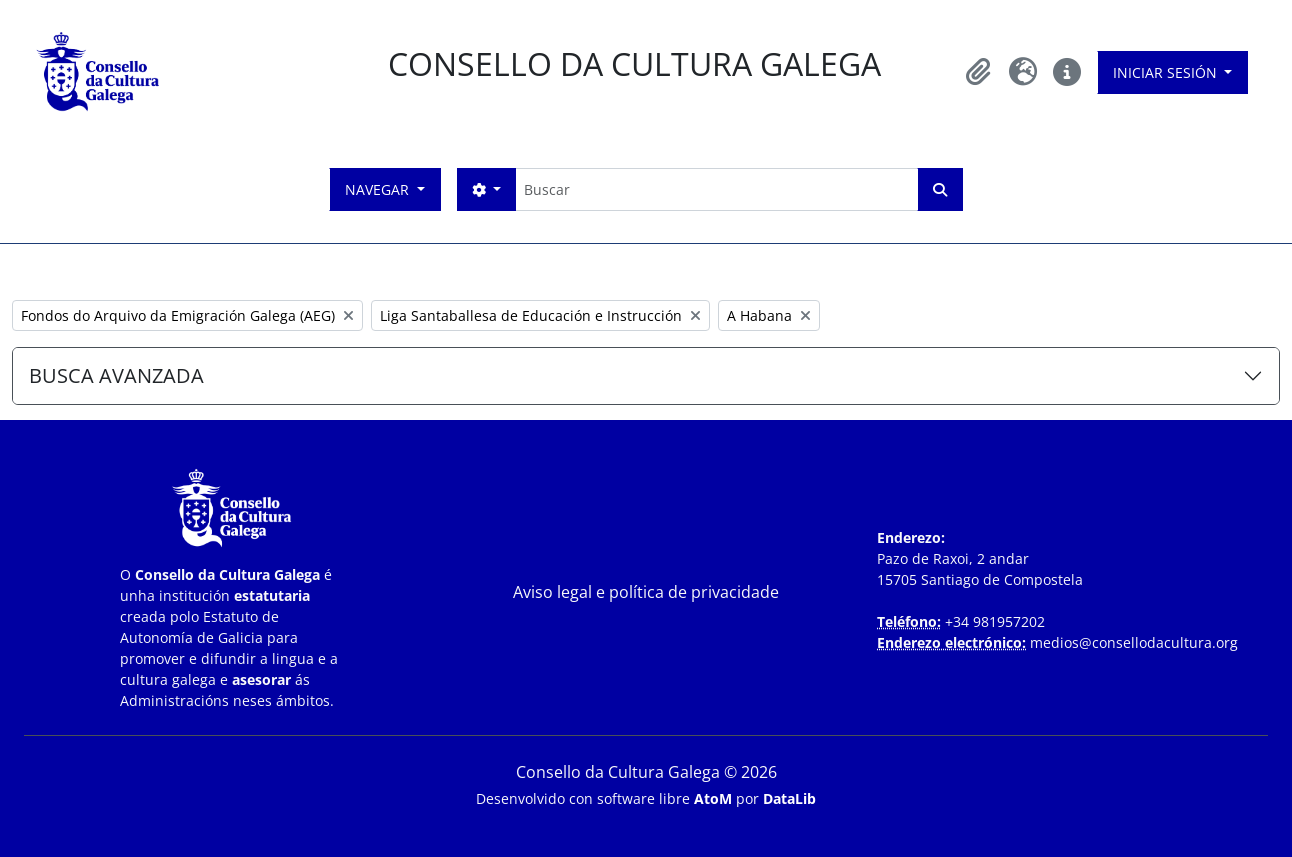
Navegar (379, 189)
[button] (979, 72)
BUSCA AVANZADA (116, 375)
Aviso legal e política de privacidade (646, 592)
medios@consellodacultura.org (1134, 642)
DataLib (789, 798)
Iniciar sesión (1167, 72)
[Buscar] (716, 189)
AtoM (713, 798)
